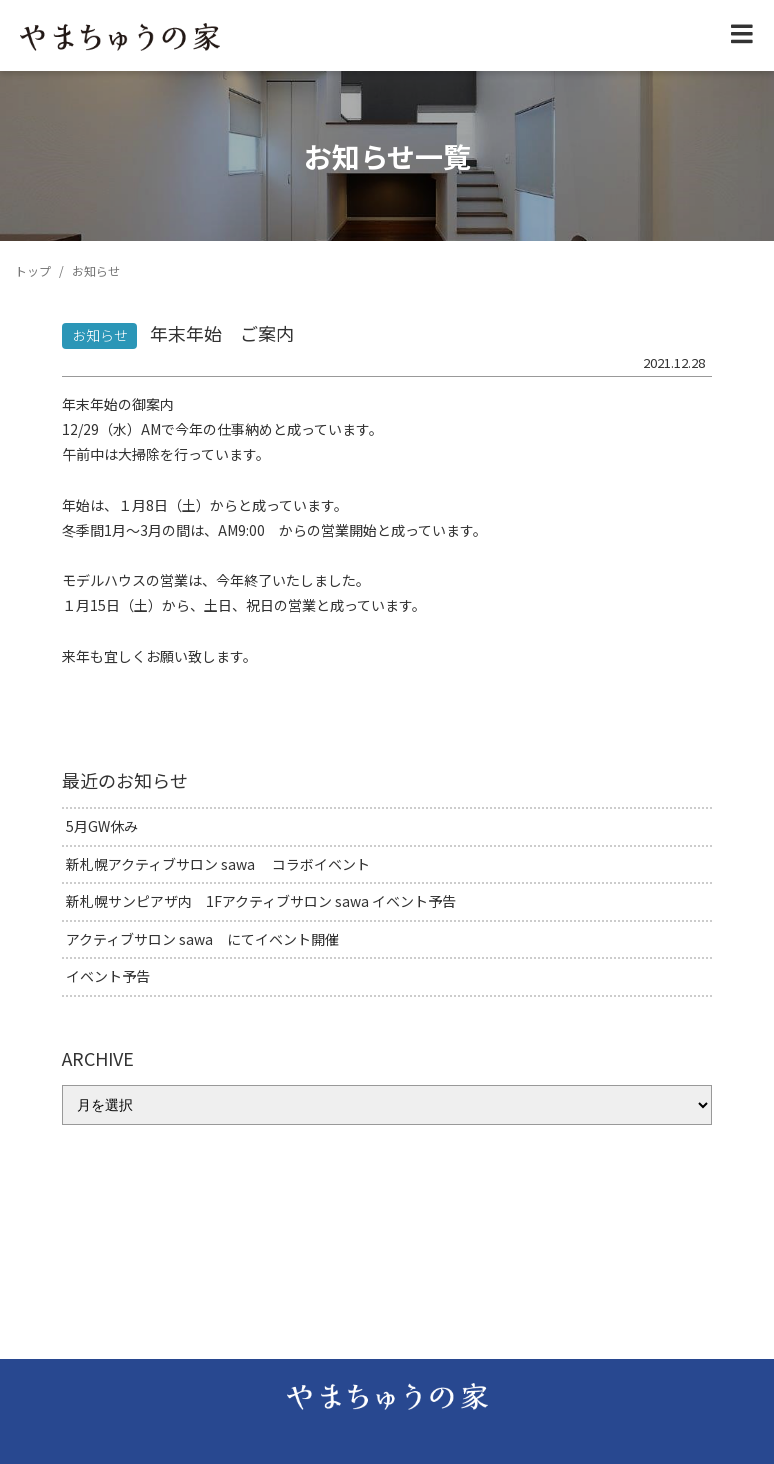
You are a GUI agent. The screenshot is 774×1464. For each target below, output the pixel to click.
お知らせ (100, 335)
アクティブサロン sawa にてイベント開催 (202, 939)
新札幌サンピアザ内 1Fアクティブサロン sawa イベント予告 (261, 901)
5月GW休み (102, 826)
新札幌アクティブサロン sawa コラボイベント (218, 864)
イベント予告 (108, 976)
